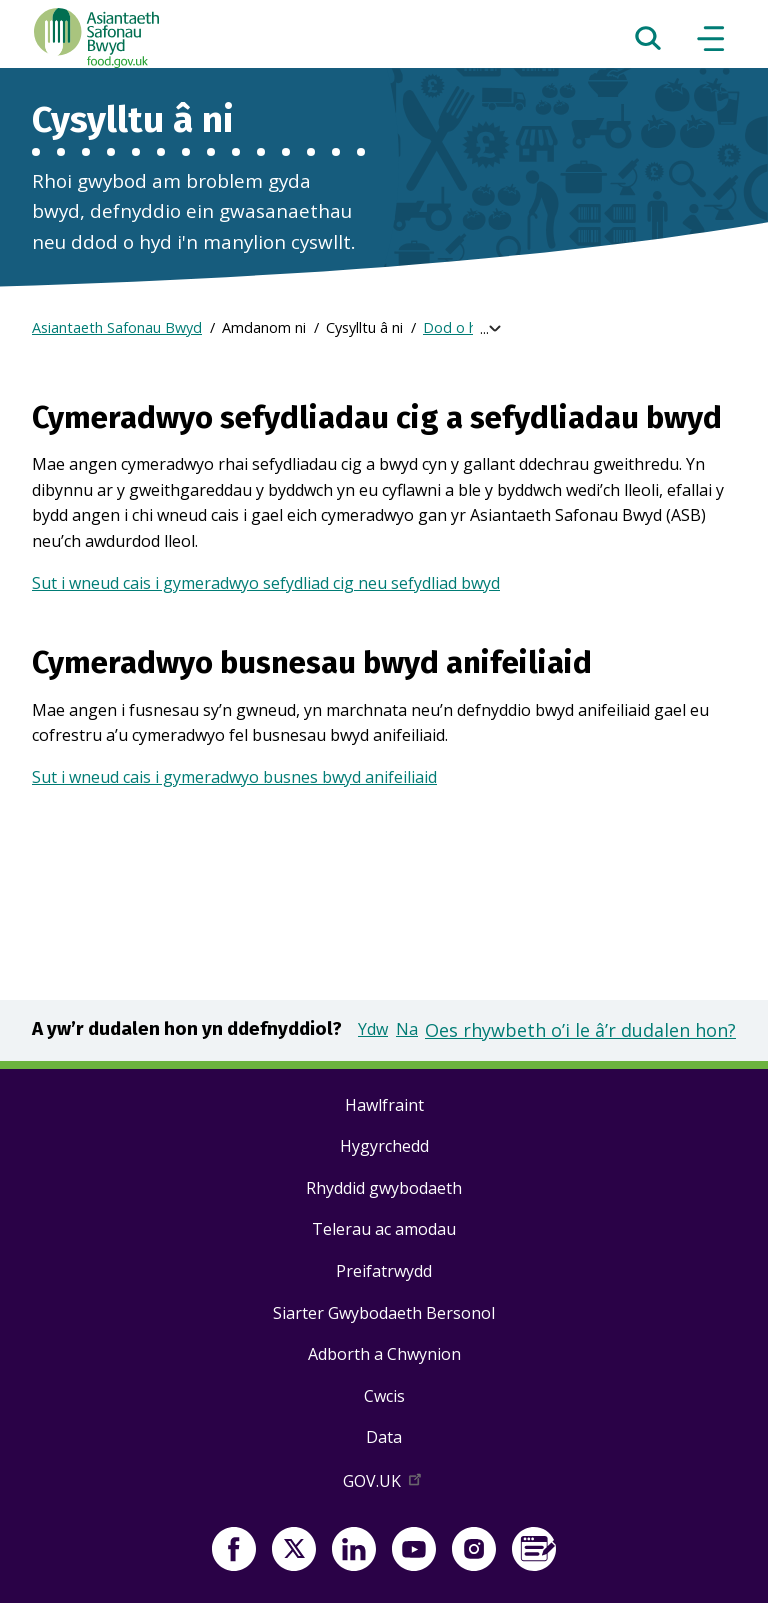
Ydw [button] (373, 1029)
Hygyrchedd (384, 1146)
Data (384, 1437)
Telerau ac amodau (384, 1229)
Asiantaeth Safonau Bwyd (117, 327)
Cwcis (384, 1396)
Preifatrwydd (384, 1271)
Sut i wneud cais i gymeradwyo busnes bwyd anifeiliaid (234, 777)
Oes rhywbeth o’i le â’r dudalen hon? (580, 1030)
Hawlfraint (384, 1105)
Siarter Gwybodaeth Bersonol (384, 1313)
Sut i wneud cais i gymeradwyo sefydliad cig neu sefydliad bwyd (266, 583)
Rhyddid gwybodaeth (384, 1188)
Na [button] (407, 1029)
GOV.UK (384, 1485)
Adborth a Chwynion (384, 1354)
